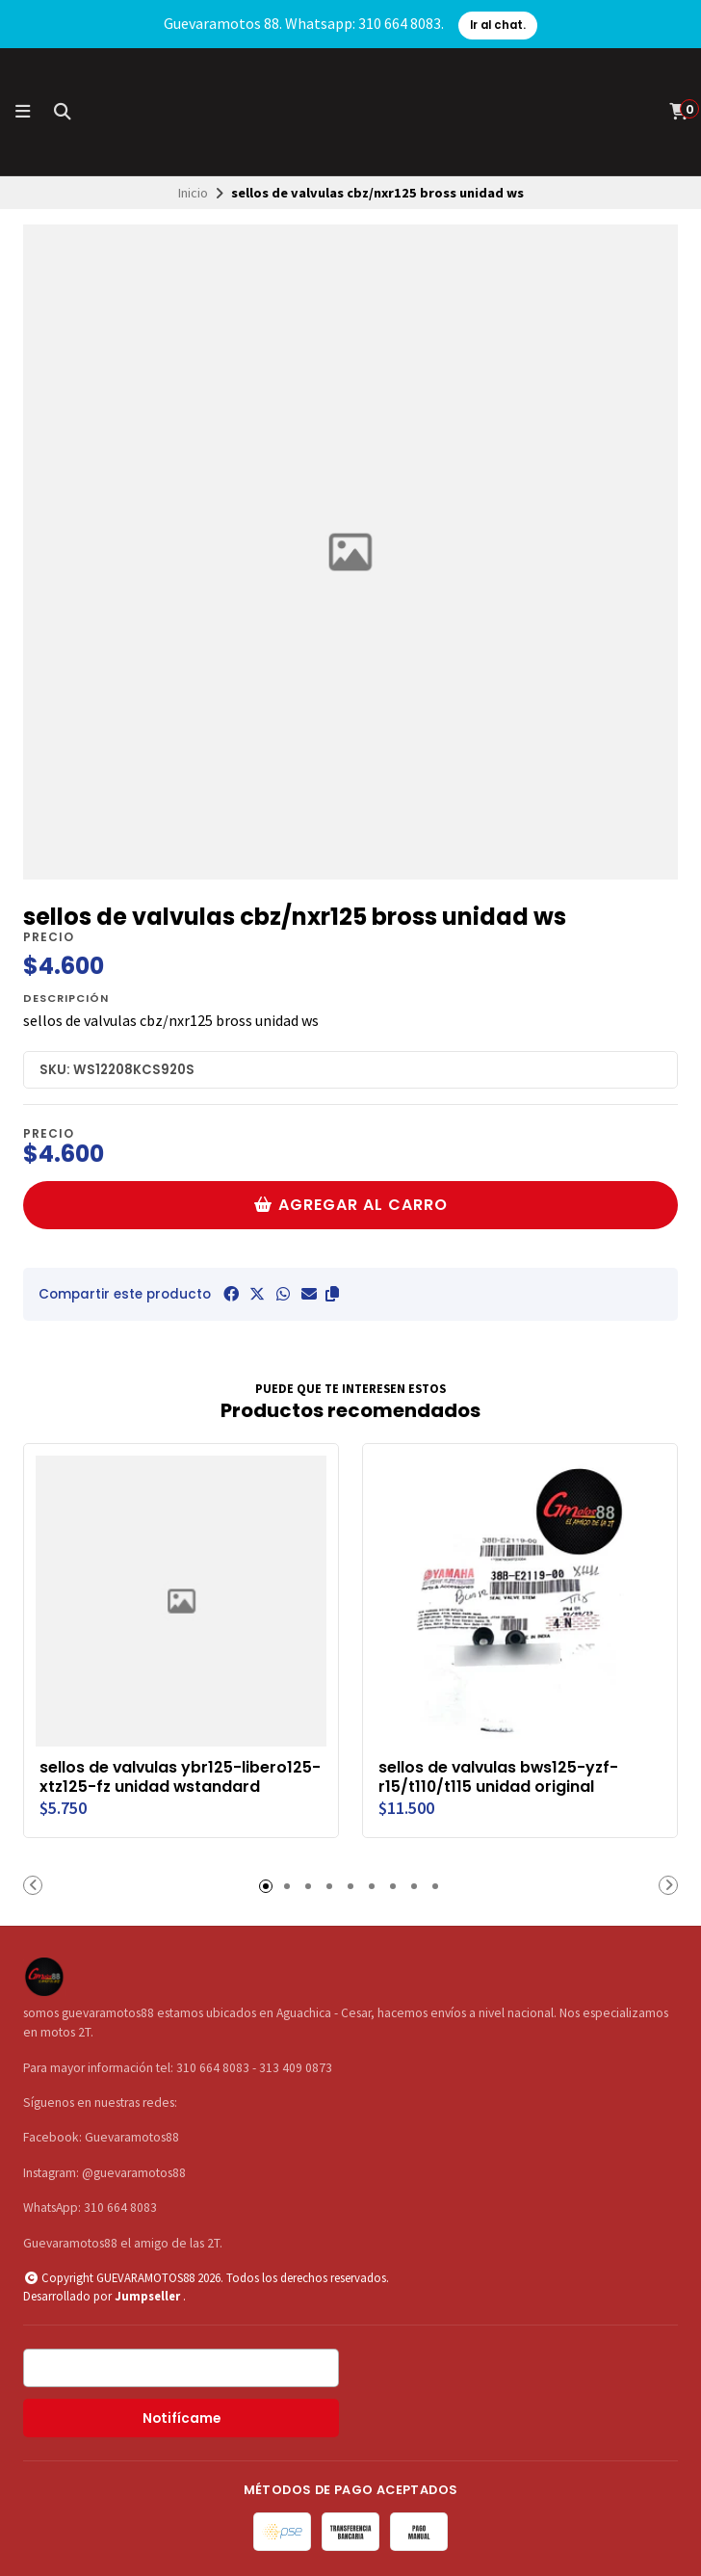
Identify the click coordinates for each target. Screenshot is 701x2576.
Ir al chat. (498, 25)
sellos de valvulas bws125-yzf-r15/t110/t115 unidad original (498, 1777)
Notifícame (182, 2418)
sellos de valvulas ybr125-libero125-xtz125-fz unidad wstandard (180, 1777)
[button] (332, 1293)
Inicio (193, 192)
